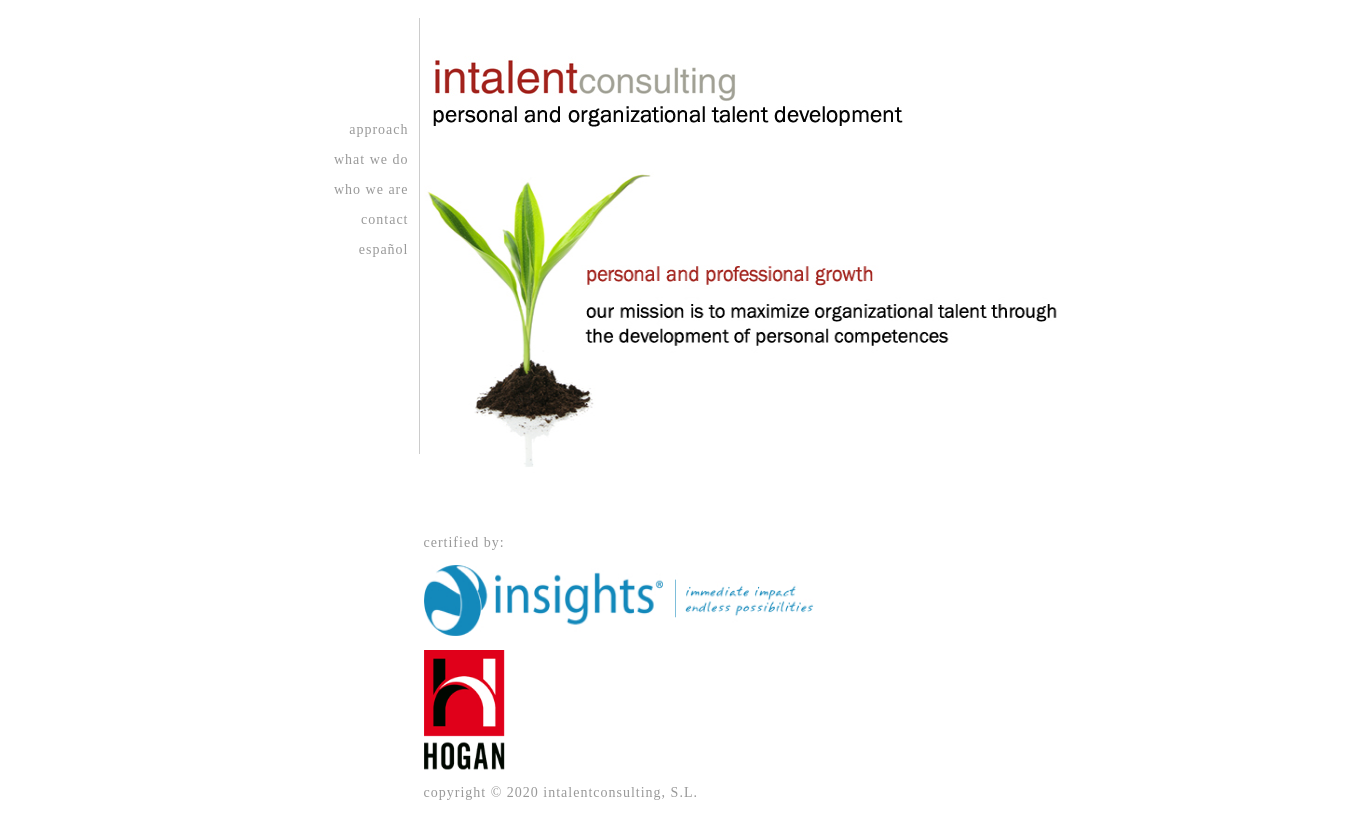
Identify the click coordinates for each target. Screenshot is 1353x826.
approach (378, 129)
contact (384, 219)
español (384, 249)
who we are (371, 189)
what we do (371, 159)
